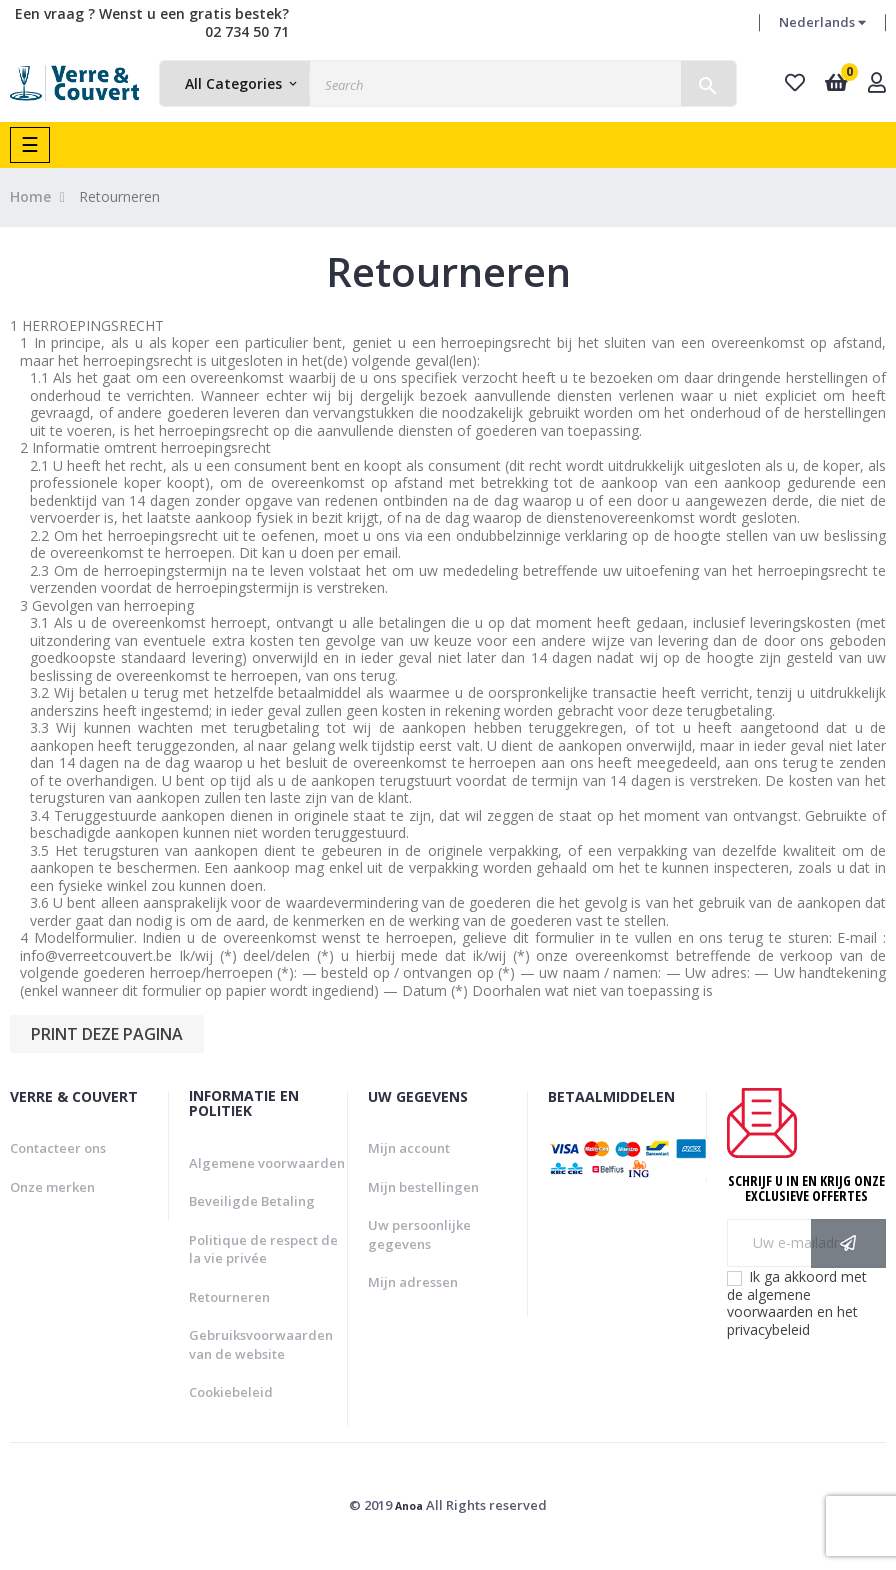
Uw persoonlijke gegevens (419, 1234)
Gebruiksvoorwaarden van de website (261, 1344)
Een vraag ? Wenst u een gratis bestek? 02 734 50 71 (152, 22)
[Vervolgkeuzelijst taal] (822, 23)
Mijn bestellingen (423, 1187)
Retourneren (229, 1297)
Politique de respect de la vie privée (263, 1249)
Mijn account (409, 1148)
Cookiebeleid (231, 1392)
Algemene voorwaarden (267, 1163)
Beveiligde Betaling (252, 1201)
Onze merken (52, 1187)
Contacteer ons (58, 1148)
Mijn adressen (413, 1282)
